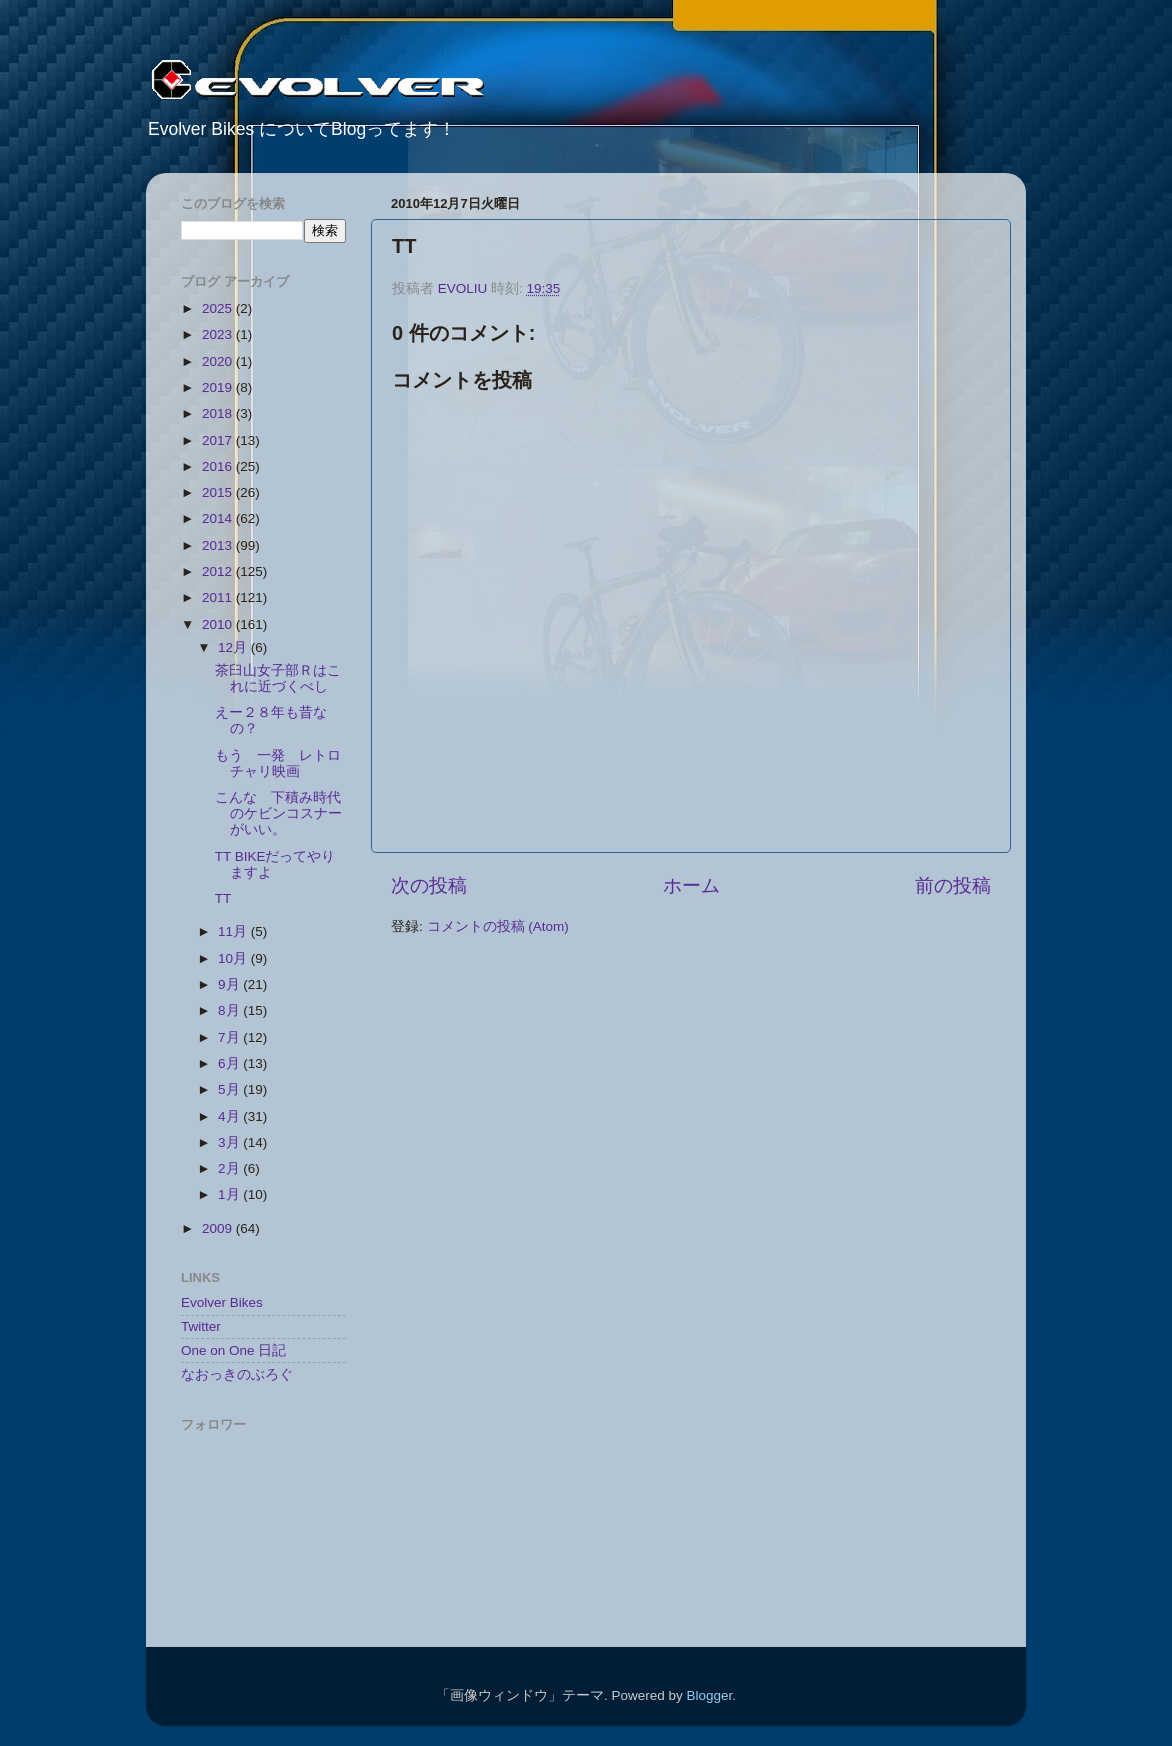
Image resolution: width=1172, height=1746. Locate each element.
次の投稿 (429, 885)
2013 (219, 545)
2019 (219, 387)
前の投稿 (953, 885)
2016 (219, 466)
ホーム (691, 885)
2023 (219, 334)
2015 (219, 492)
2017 (219, 440)
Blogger (709, 1695)
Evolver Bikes (222, 1302)
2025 (219, 308)
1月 (230, 1194)
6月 (230, 1063)
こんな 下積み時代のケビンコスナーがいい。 (278, 813)
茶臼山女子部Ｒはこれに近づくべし (278, 678)
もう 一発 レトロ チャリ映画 (285, 763)
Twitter (201, 1326)
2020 (219, 361)
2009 (219, 1228)
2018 (219, 413)
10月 (234, 958)
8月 (230, 1010)
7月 (230, 1037)
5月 (230, 1089)
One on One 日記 (233, 1350)
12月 (234, 647)
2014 (219, 518)
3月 (230, 1142)
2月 (230, 1168)
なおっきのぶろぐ (237, 1374)
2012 (219, 571)
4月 (230, 1116)
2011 (219, 597)
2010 (219, 624)
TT (223, 898)
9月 (230, 984)
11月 (234, 931)
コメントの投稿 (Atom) (498, 926)
